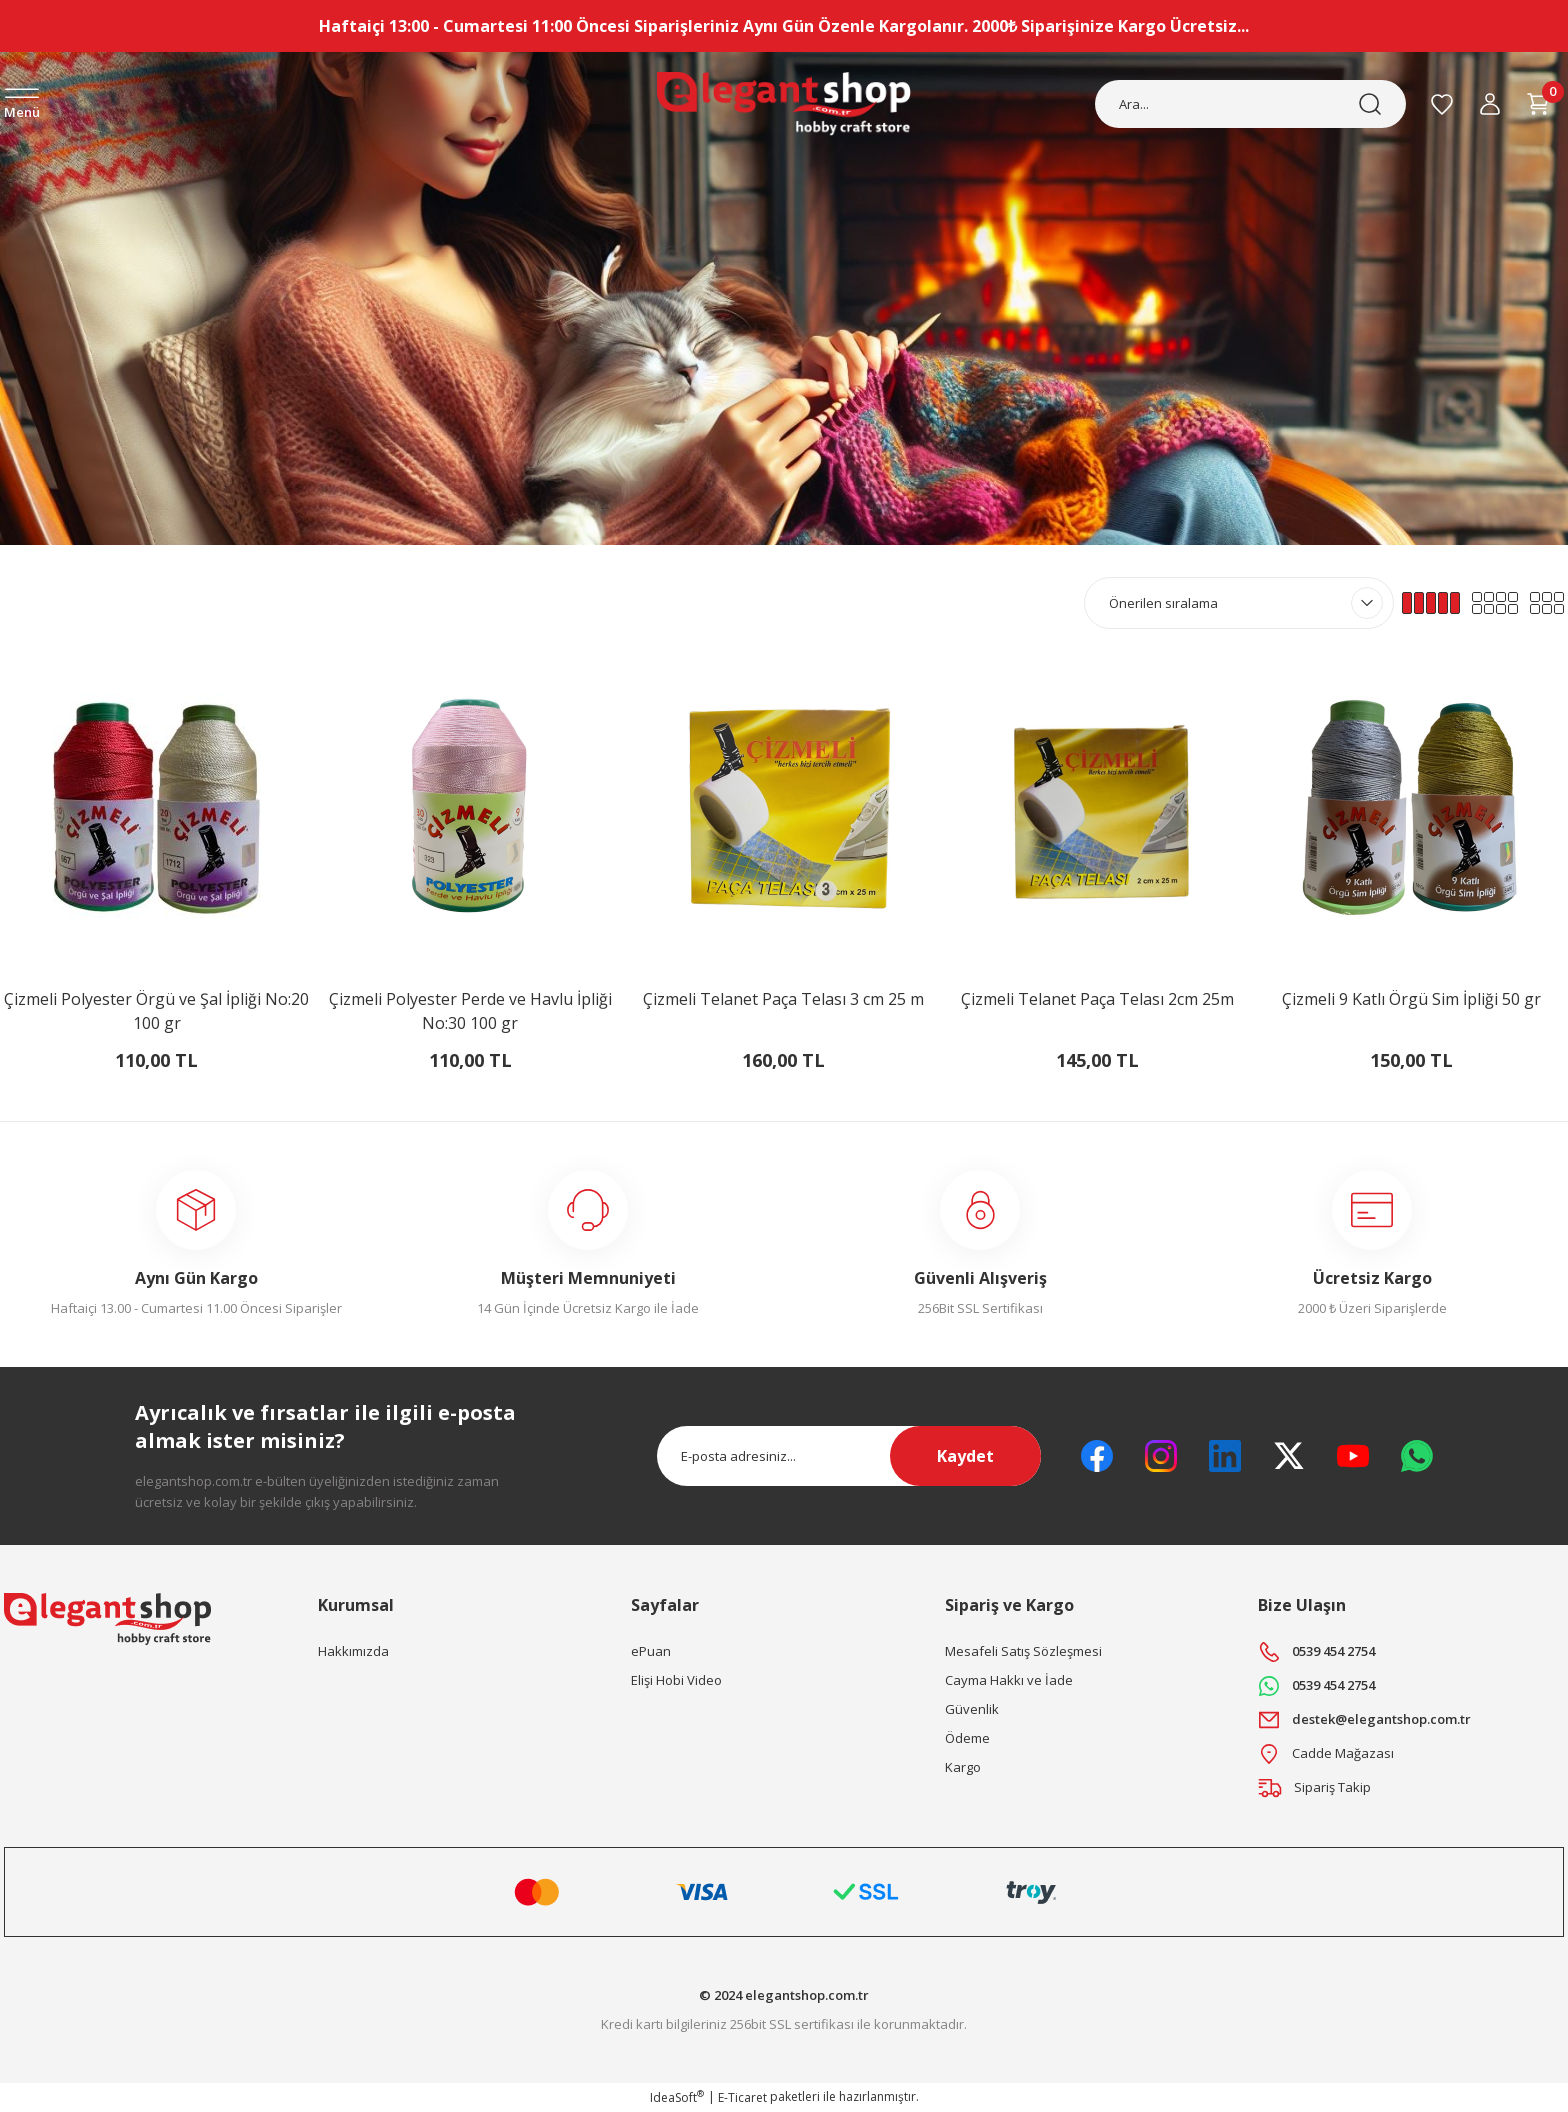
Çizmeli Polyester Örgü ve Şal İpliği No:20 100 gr (156, 1011)
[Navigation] (22, 105)
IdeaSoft (677, 2097)
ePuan (651, 1651)
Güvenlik (972, 1709)
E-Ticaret (742, 2097)
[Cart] (1538, 104)
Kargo (963, 1767)
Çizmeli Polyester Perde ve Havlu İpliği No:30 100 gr (470, 1011)
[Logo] (783, 104)
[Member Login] (1490, 104)
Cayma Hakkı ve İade (1009, 1680)
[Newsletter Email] (849, 1456)
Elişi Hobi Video (676, 1680)
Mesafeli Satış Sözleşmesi (1023, 1651)
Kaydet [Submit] (965, 1456)
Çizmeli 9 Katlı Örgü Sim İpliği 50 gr (1411, 999)
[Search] (1250, 104)
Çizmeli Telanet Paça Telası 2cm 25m (1097, 999)
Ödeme (967, 1738)
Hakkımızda (353, 1651)
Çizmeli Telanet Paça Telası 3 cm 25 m (783, 999)
